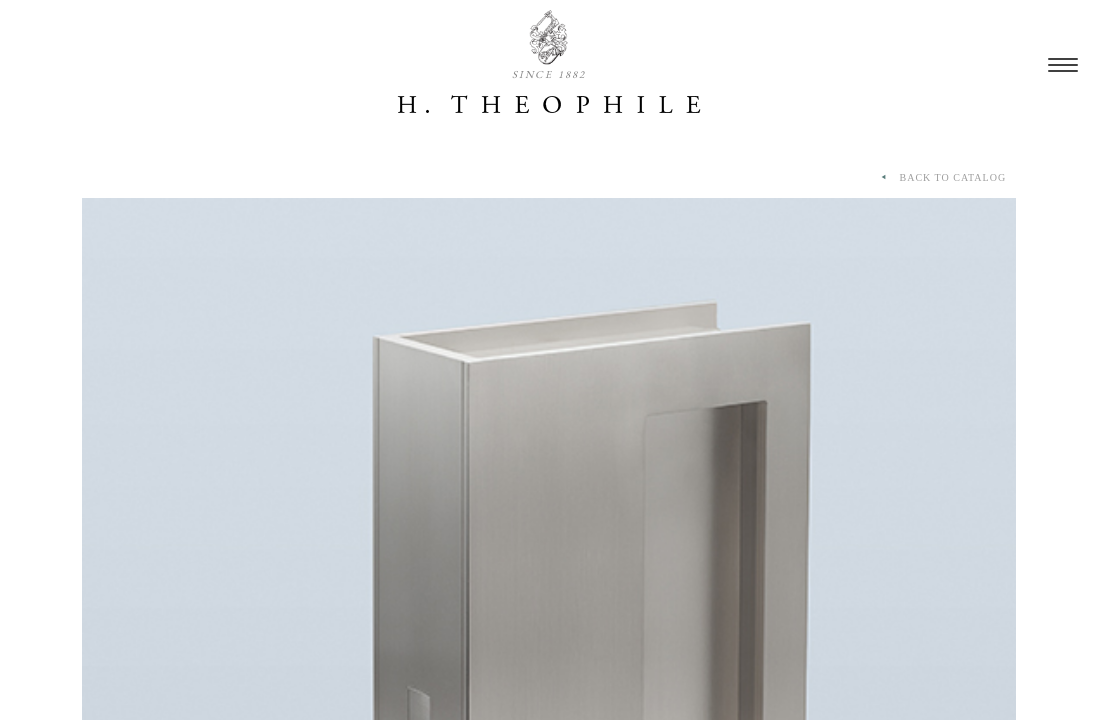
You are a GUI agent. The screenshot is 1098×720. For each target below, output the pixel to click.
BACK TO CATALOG (942, 178)
